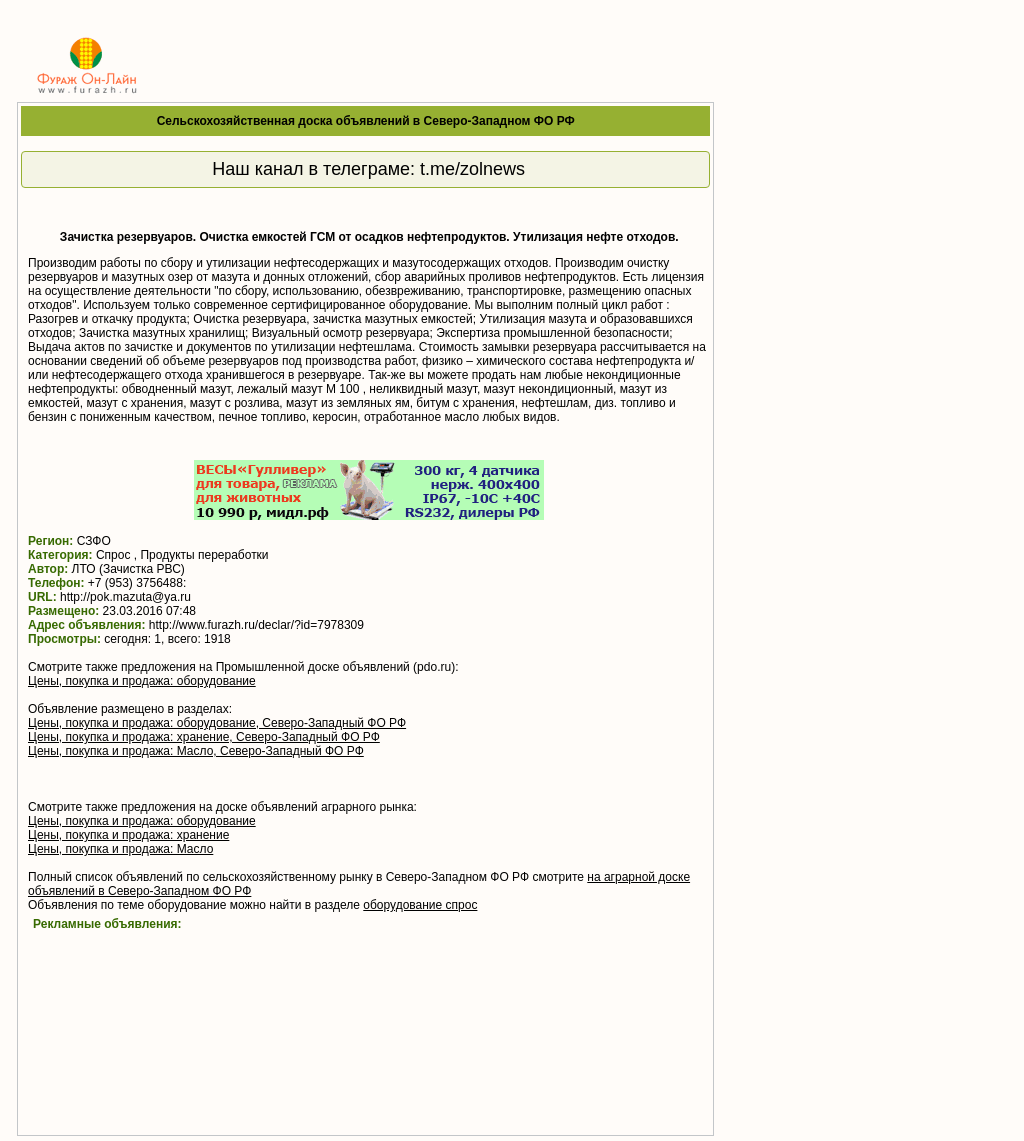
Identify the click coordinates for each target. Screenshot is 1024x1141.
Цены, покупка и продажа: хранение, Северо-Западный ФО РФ (204, 737)
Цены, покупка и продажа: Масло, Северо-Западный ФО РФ (196, 751)
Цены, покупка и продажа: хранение (128, 835)
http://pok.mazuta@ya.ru (125, 597)
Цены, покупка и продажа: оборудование (142, 681)
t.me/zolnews (472, 169)
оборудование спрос (420, 905)
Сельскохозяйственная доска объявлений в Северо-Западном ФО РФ (366, 121)
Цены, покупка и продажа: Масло (120, 849)
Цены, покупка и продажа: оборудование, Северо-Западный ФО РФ (217, 723)
